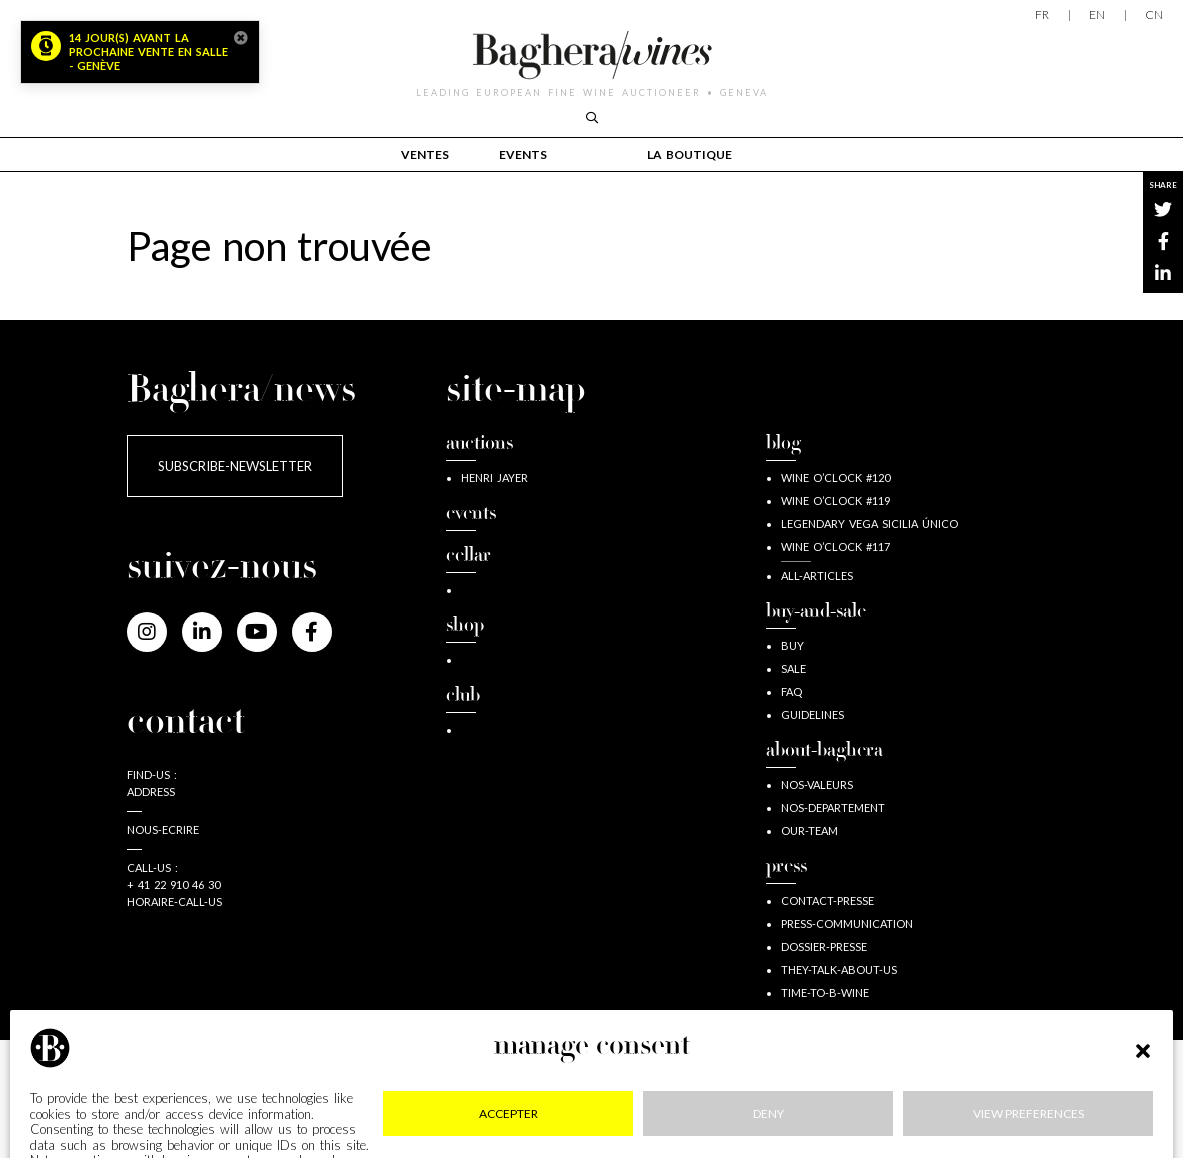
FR (1042, 14)
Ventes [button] (425, 154)
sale (793, 668)
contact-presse (827, 900)
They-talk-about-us (839, 969)
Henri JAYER (494, 477)
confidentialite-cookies (415, 1098)
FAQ (791, 691)
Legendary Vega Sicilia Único (869, 523)
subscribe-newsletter (235, 466)
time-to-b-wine (825, 992)
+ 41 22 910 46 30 (173, 884)
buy (792, 645)
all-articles (817, 575)
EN (1097, 14)
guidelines (812, 714)
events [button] (523, 154)
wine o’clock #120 (835, 477)
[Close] (241, 38)
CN (1154, 14)
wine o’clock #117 (835, 546)
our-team (809, 830)
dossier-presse (824, 946)
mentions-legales (215, 1098)
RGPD (575, 1098)
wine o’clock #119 (835, 500)
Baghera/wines (592, 55)
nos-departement (833, 807)
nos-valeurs (817, 784)
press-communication (847, 923)
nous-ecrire (163, 829)
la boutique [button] (689, 154)
